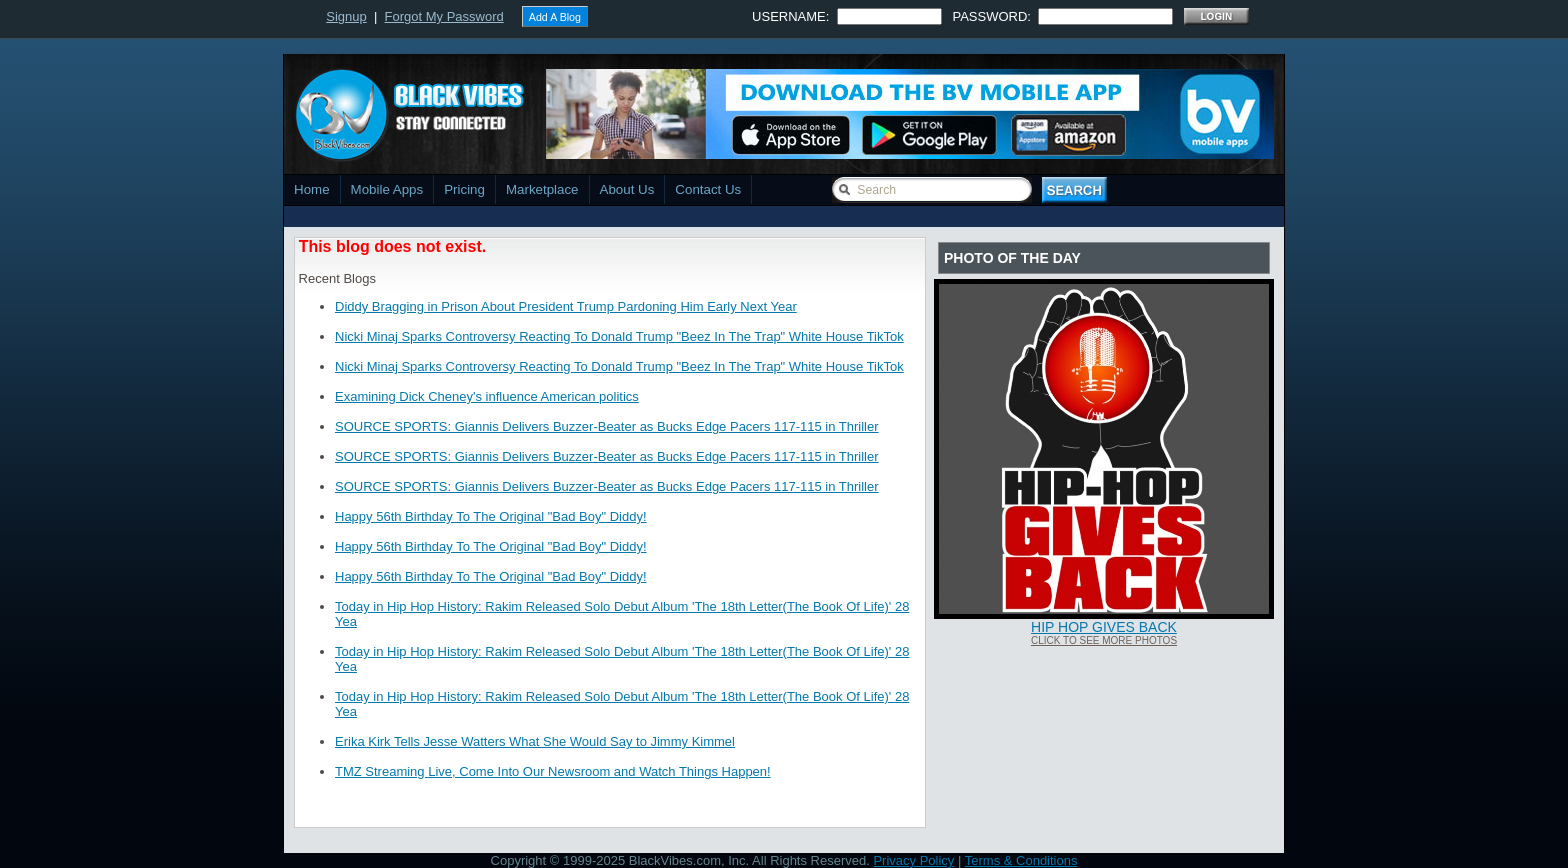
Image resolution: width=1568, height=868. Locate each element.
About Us (627, 189)
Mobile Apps (387, 189)
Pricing (464, 189)
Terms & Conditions (1021, 860)
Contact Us (708, 189)
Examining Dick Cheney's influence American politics (487, 396)
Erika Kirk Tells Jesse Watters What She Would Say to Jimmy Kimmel (535, 741)
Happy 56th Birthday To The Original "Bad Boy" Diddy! (491, 516)
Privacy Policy (913, 860)
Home (312, 189)
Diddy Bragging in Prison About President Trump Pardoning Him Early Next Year (566, 306)
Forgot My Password (444, 16)
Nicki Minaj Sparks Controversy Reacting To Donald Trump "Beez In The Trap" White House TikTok (619, 336)
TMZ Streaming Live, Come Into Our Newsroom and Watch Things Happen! (553, 771)
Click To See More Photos (1104, 640)
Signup (346, 16)
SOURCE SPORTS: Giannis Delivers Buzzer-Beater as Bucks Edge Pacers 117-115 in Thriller (607, 426)
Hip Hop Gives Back (1104, 627)
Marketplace (542, 189)
